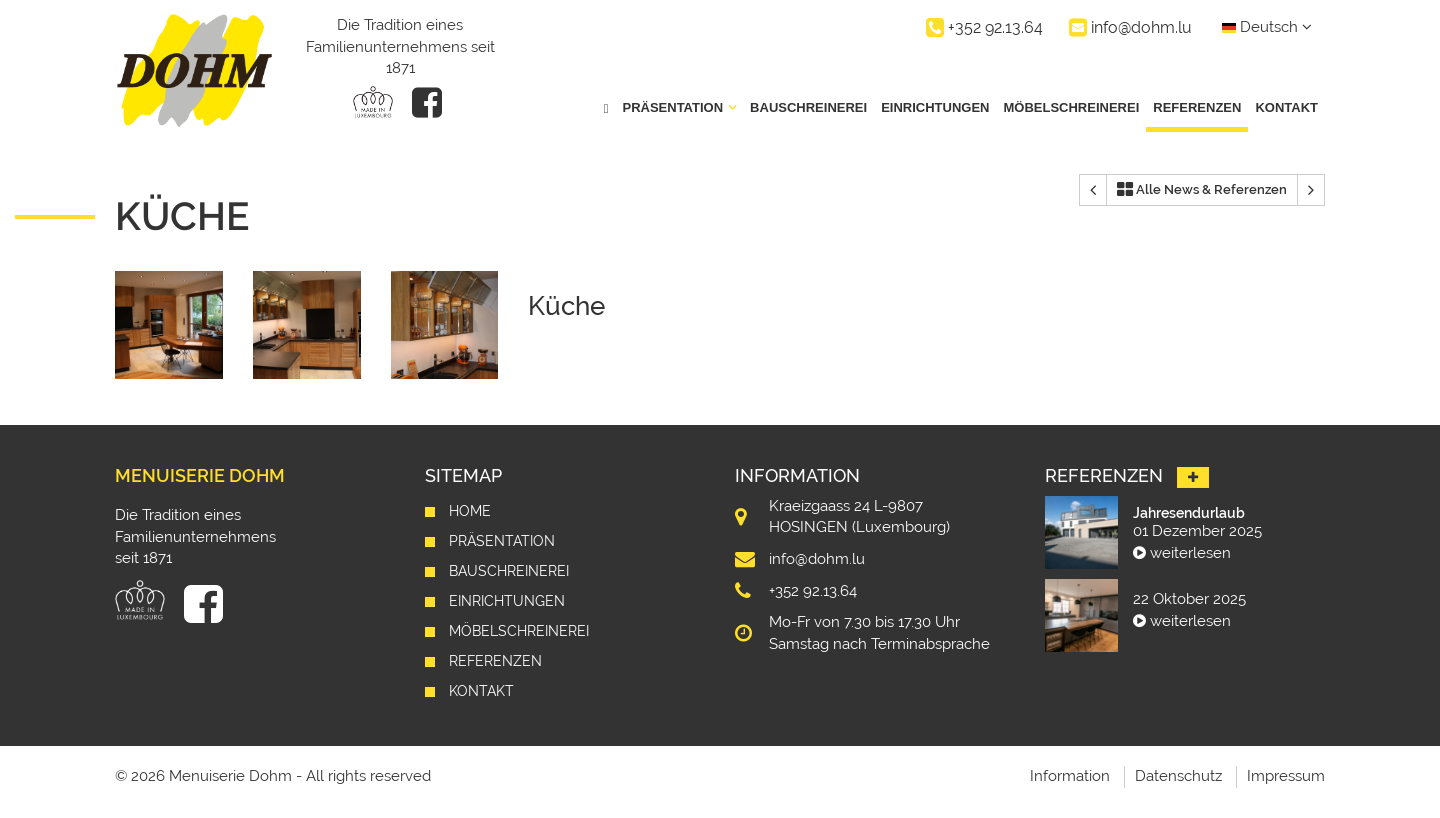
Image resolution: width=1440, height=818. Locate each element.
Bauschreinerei (808, 107)
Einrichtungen (935, 107)
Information (1070, 776)
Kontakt (1286, 107)
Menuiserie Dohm (200, 475)
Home (470, 511)
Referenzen (1197, 107)
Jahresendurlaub (1189, 513)
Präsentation (502, 541)
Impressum (1286, 776)
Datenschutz (1178, 776)
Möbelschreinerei (1071, 107)
